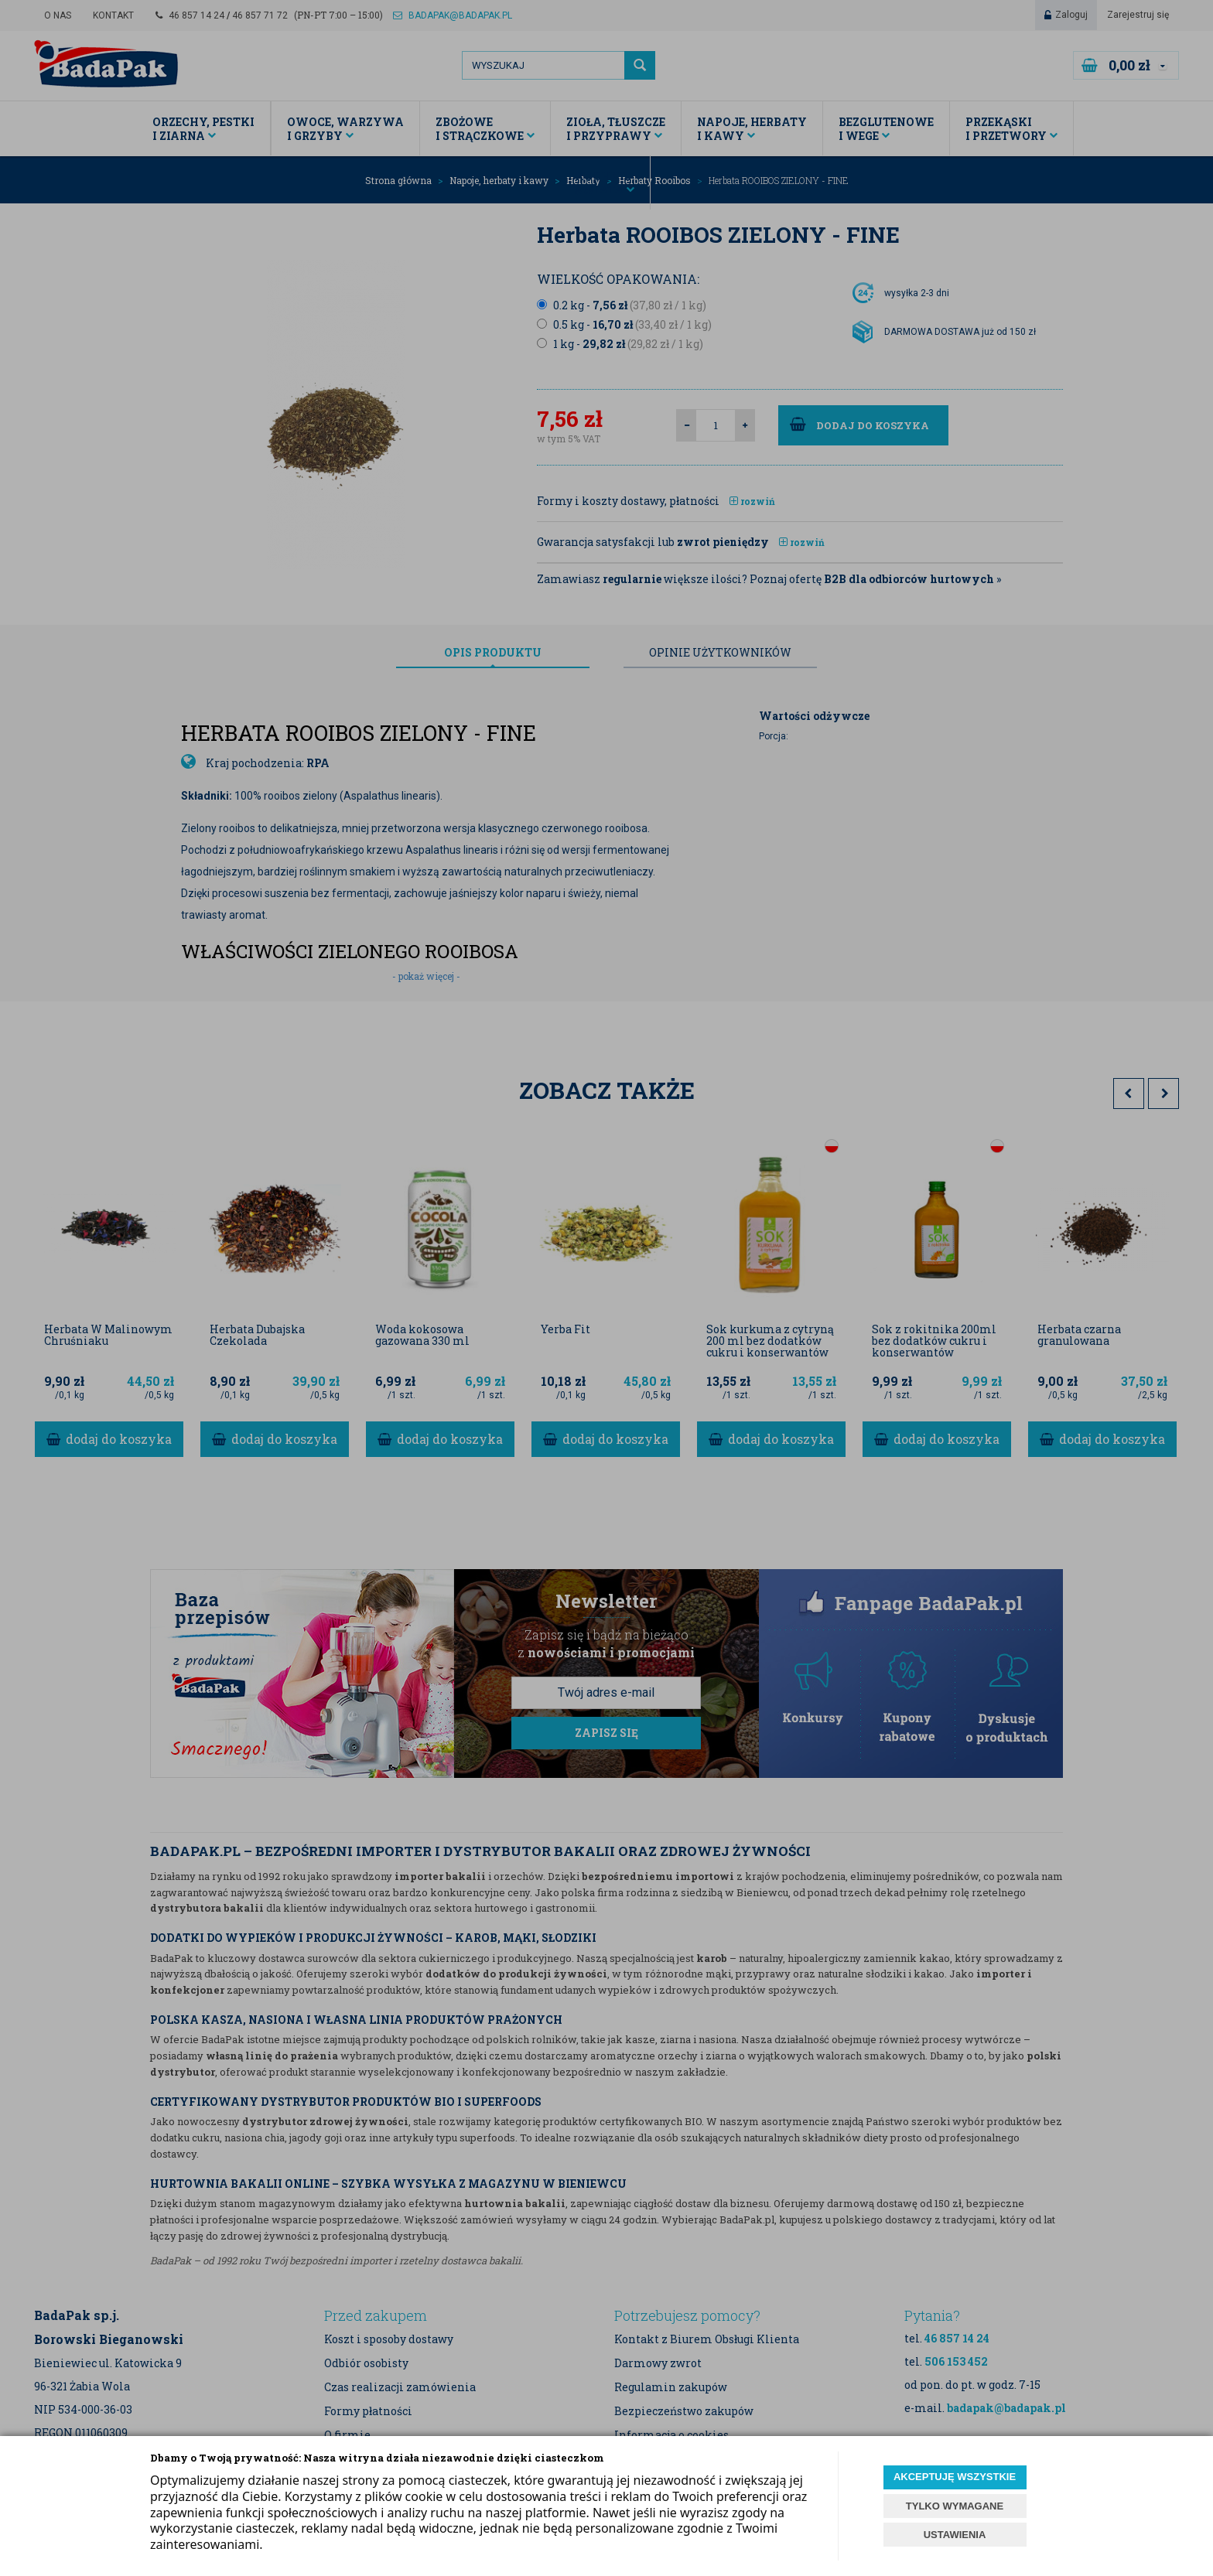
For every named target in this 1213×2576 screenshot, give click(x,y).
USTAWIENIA (955, 2534)
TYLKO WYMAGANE (954, 2506)
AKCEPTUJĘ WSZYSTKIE (955, 2476)
